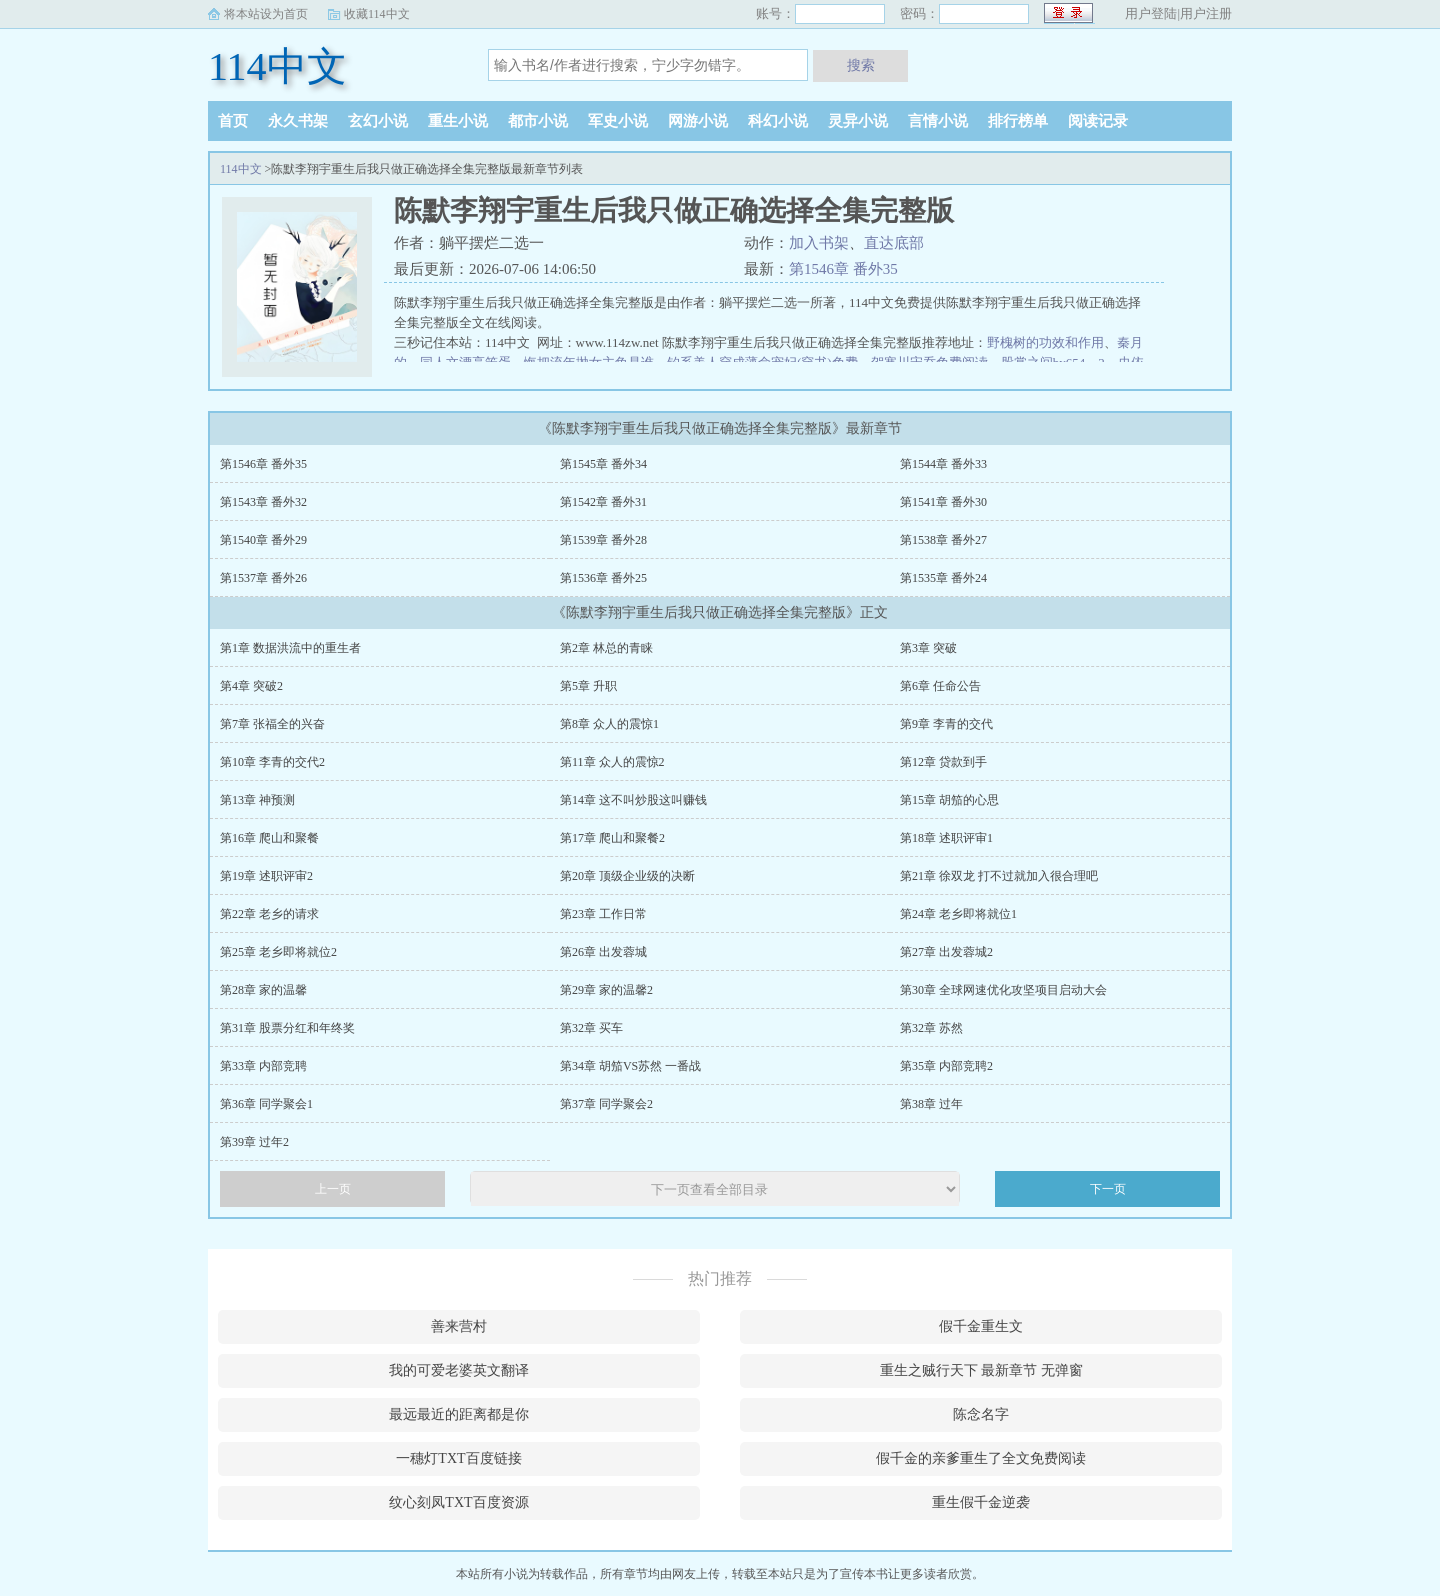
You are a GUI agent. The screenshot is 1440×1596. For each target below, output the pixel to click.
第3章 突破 (928, 648)
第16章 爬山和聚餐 (269, 838)
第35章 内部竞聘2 (946, 1066)
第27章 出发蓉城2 (946, 952)
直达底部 (894, 243)
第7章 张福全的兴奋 (272, 724)
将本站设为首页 (266, 14)
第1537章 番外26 (263, 578)
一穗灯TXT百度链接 (458, 1458)
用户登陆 (1151, 13)
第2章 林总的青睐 (606, 648)
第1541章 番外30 (943, 502)
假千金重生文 (981, 1326)
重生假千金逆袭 (981, 1502)
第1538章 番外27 (943, 540)
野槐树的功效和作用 (1045, 342)
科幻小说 (778, 121)
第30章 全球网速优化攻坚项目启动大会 (1003, 990)
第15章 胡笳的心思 (949, 800)
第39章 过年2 (254, 1142)
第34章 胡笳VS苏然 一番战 (630, 1066)
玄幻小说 (378, 121)
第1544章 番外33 (943, 464)
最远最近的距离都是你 (459, 1414)
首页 (233, 121)
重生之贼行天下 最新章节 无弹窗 (981, 1370)
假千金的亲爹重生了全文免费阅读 (981, 1458)
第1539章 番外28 (603, 540)
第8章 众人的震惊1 (609, 724)
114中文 (277, 66)
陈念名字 (981, 1414)
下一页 (1108, 1189)
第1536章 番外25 (603, 578)
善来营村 (459, 1326)
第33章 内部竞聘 (263, 1066)
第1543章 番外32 (263, 502)
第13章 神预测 (257, 800)
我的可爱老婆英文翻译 (459, 1370)
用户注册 (1206, 13)
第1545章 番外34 (603, 464)
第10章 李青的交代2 (272, 762)
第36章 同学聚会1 (266, 1104)
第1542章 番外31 (603, 502)
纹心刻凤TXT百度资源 (458, 1502)
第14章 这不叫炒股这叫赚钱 (633, 800)
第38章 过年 (931, 1104)
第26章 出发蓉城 (603, 952)
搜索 (861, 65)
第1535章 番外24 (943, 578)
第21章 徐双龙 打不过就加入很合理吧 (999, 876)
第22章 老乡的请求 (269, 914)
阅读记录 (1098, 121)
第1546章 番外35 (843, 269)
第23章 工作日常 (603, 914)
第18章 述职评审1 (946, 838)
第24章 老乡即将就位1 (958, 914)
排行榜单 (1018, 121)
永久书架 (298, 121)
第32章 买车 (591, 1028)
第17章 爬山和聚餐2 (612, 838)
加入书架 (819, 243)
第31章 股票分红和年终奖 (287, 1028)
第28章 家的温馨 (263, 990)
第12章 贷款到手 (943, 762)
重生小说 (458, 121)
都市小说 (538, 121)
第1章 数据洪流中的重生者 (290, 648)
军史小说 (618, 121)
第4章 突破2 (251, 686)
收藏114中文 (377, 14)
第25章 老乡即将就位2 (278, 952)
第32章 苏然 (931, 1028)
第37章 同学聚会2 (606, 1104)
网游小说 (698, 121)
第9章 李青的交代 (946, 724)
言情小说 (938, 121)
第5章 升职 (588, 686)
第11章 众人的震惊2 (612, 762)
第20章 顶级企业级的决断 (627, 876)
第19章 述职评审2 (266, 876)
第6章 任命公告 (940, 686)
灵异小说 (858, 121)
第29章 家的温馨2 (606, 990)
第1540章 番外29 (263, 540)
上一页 (333, 1189)
